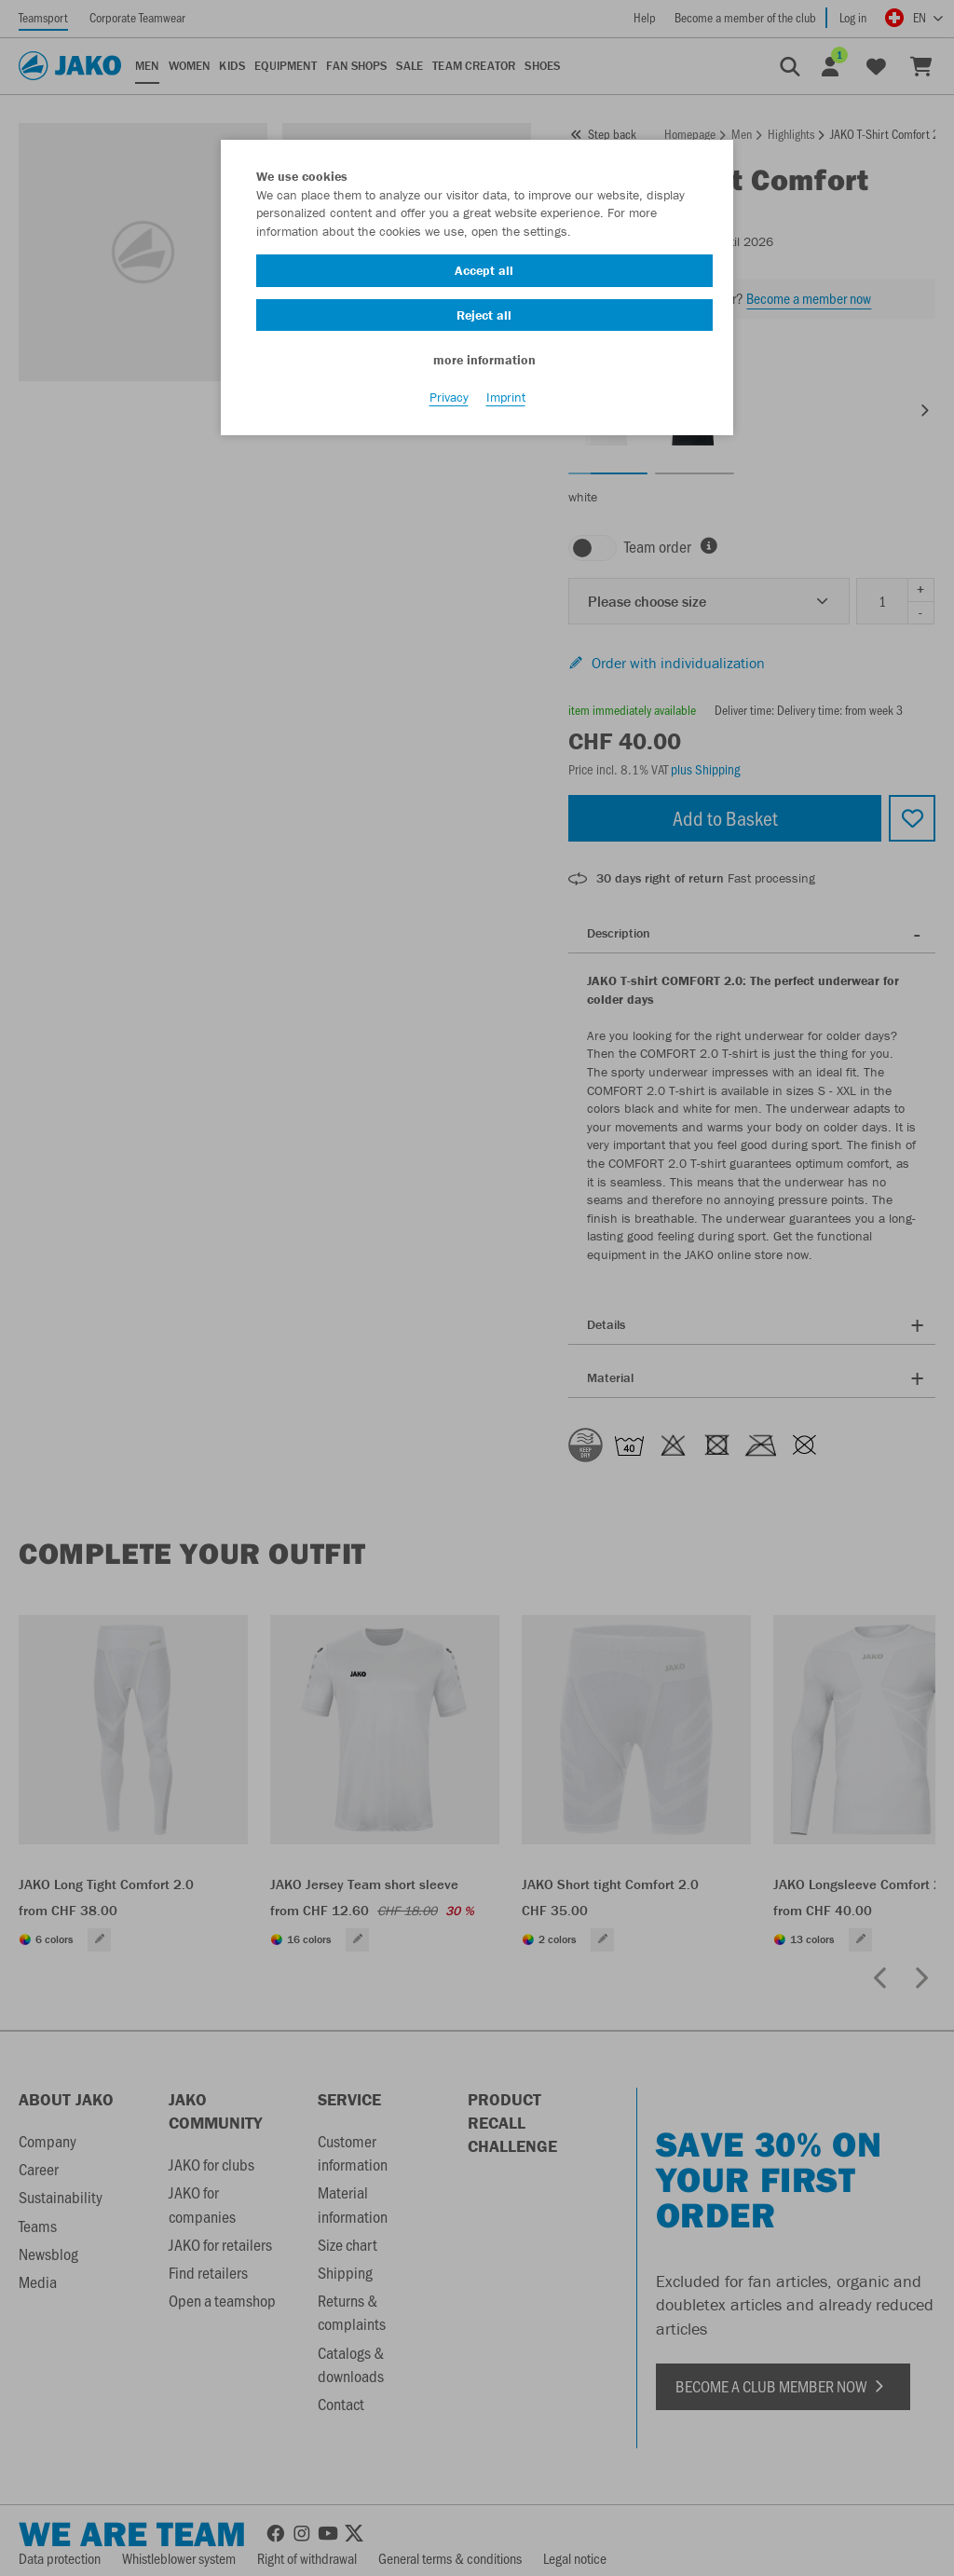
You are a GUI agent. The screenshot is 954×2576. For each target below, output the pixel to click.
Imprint (505, 401)
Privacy (449, 401)
